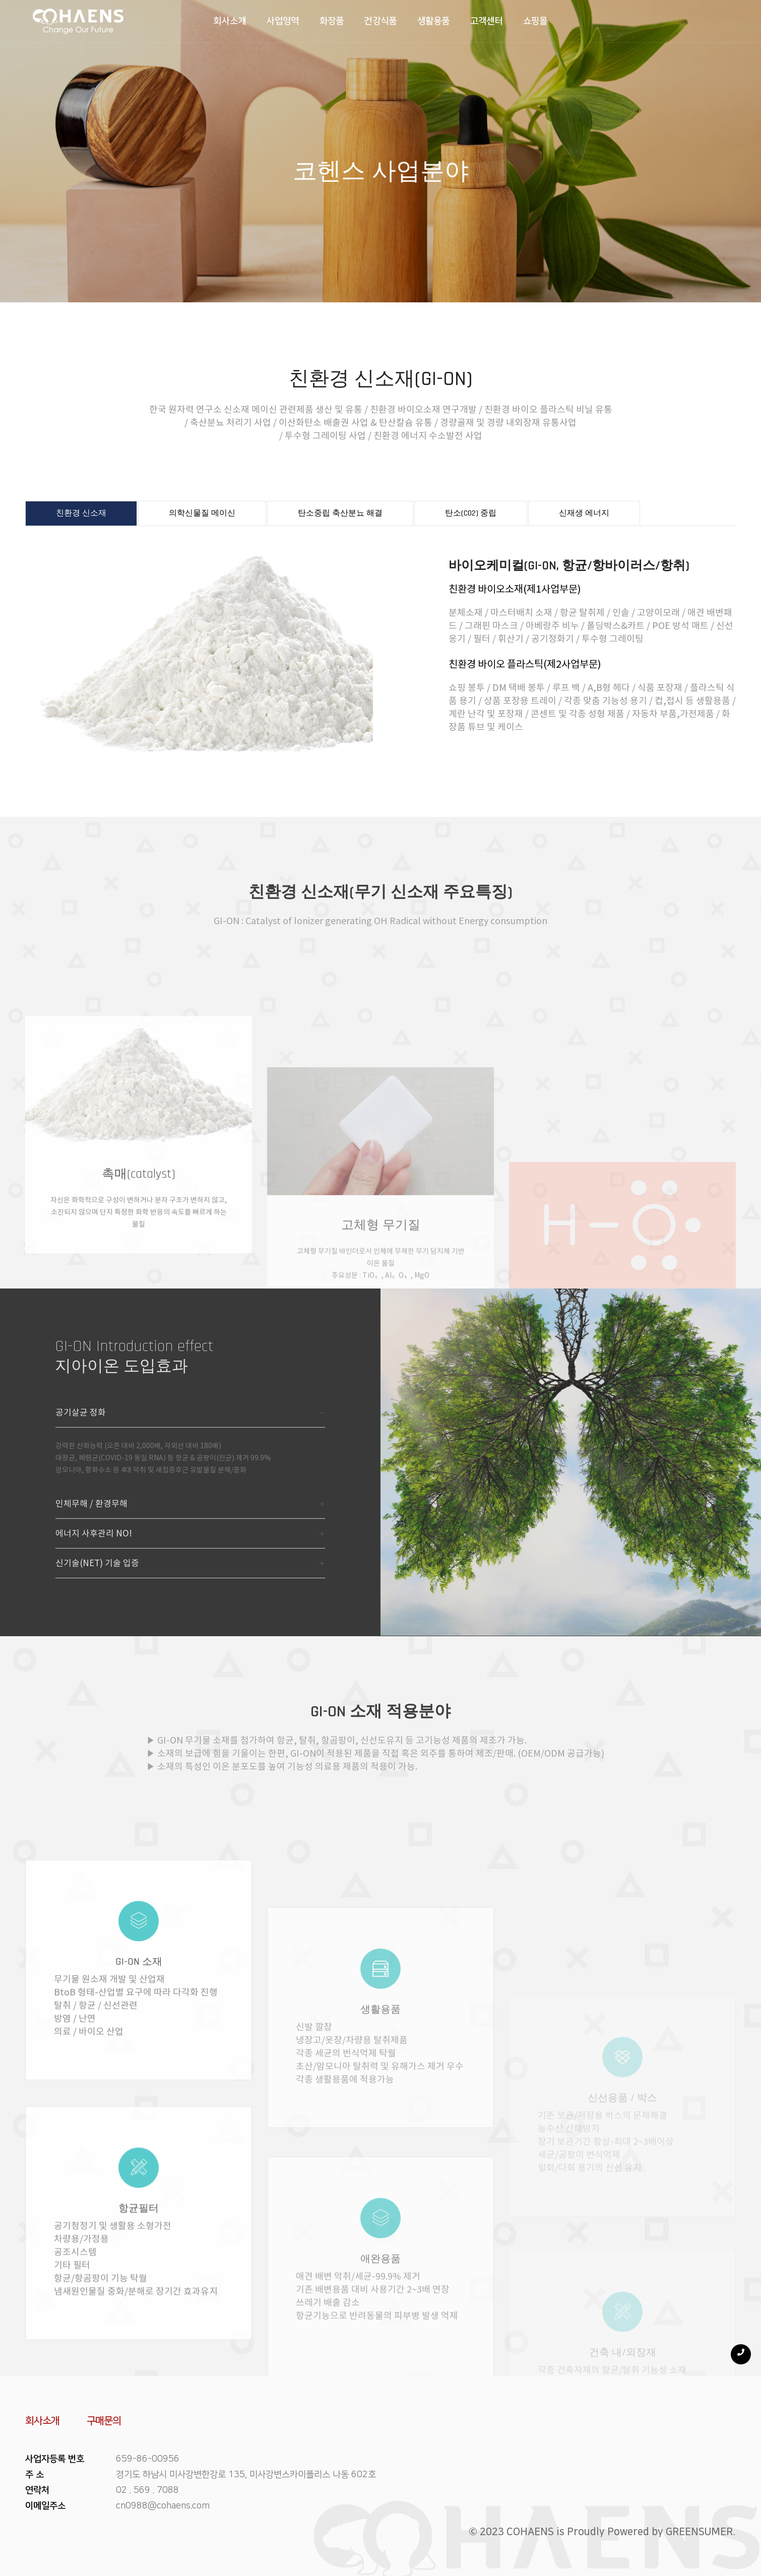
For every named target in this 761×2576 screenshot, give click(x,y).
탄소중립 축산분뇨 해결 (340, 513)
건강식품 (380, 21)
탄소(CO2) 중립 (470, 513)
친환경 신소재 (81, 513)
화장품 (332, 21)
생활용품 (433, 21)
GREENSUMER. (701, 2531)
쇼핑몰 (535, 21)
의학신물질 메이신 (202, 513)
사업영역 (283, 21)
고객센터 (486, 21)
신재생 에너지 (584, 513)
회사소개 (229, 21)
